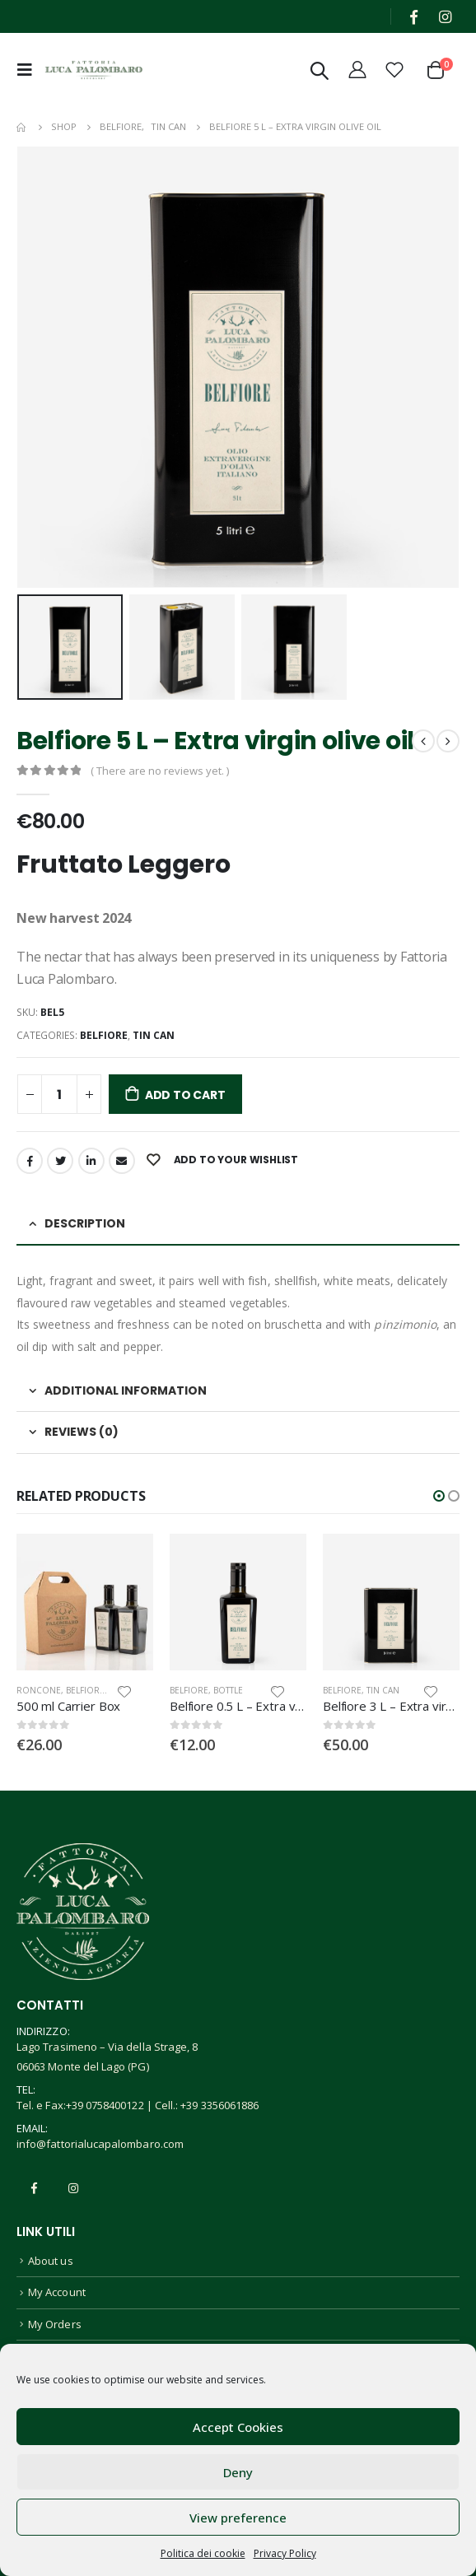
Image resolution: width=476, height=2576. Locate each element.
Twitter (60, 1161)
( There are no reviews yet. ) (160, 770)
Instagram (73, 2188)
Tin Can (154, 1035)
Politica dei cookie (203, 2553)
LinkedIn (91, 1161)
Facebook (29, 1161)
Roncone (38, 1690)
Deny (238, 2472)
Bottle (228, 1690)
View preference (238, 2517)
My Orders (55, 2324)
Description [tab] (84, 1223)
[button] (439, 1496)
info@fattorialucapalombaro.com (100, 2143)
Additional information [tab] (125, 1390)
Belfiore (104, 1035)
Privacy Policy (285, 2553)
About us (50, 2260)
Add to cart (185, 1095)
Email (122, 1161)
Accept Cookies (238, 2427)
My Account (57, 2292)
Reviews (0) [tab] (81, 1431)
